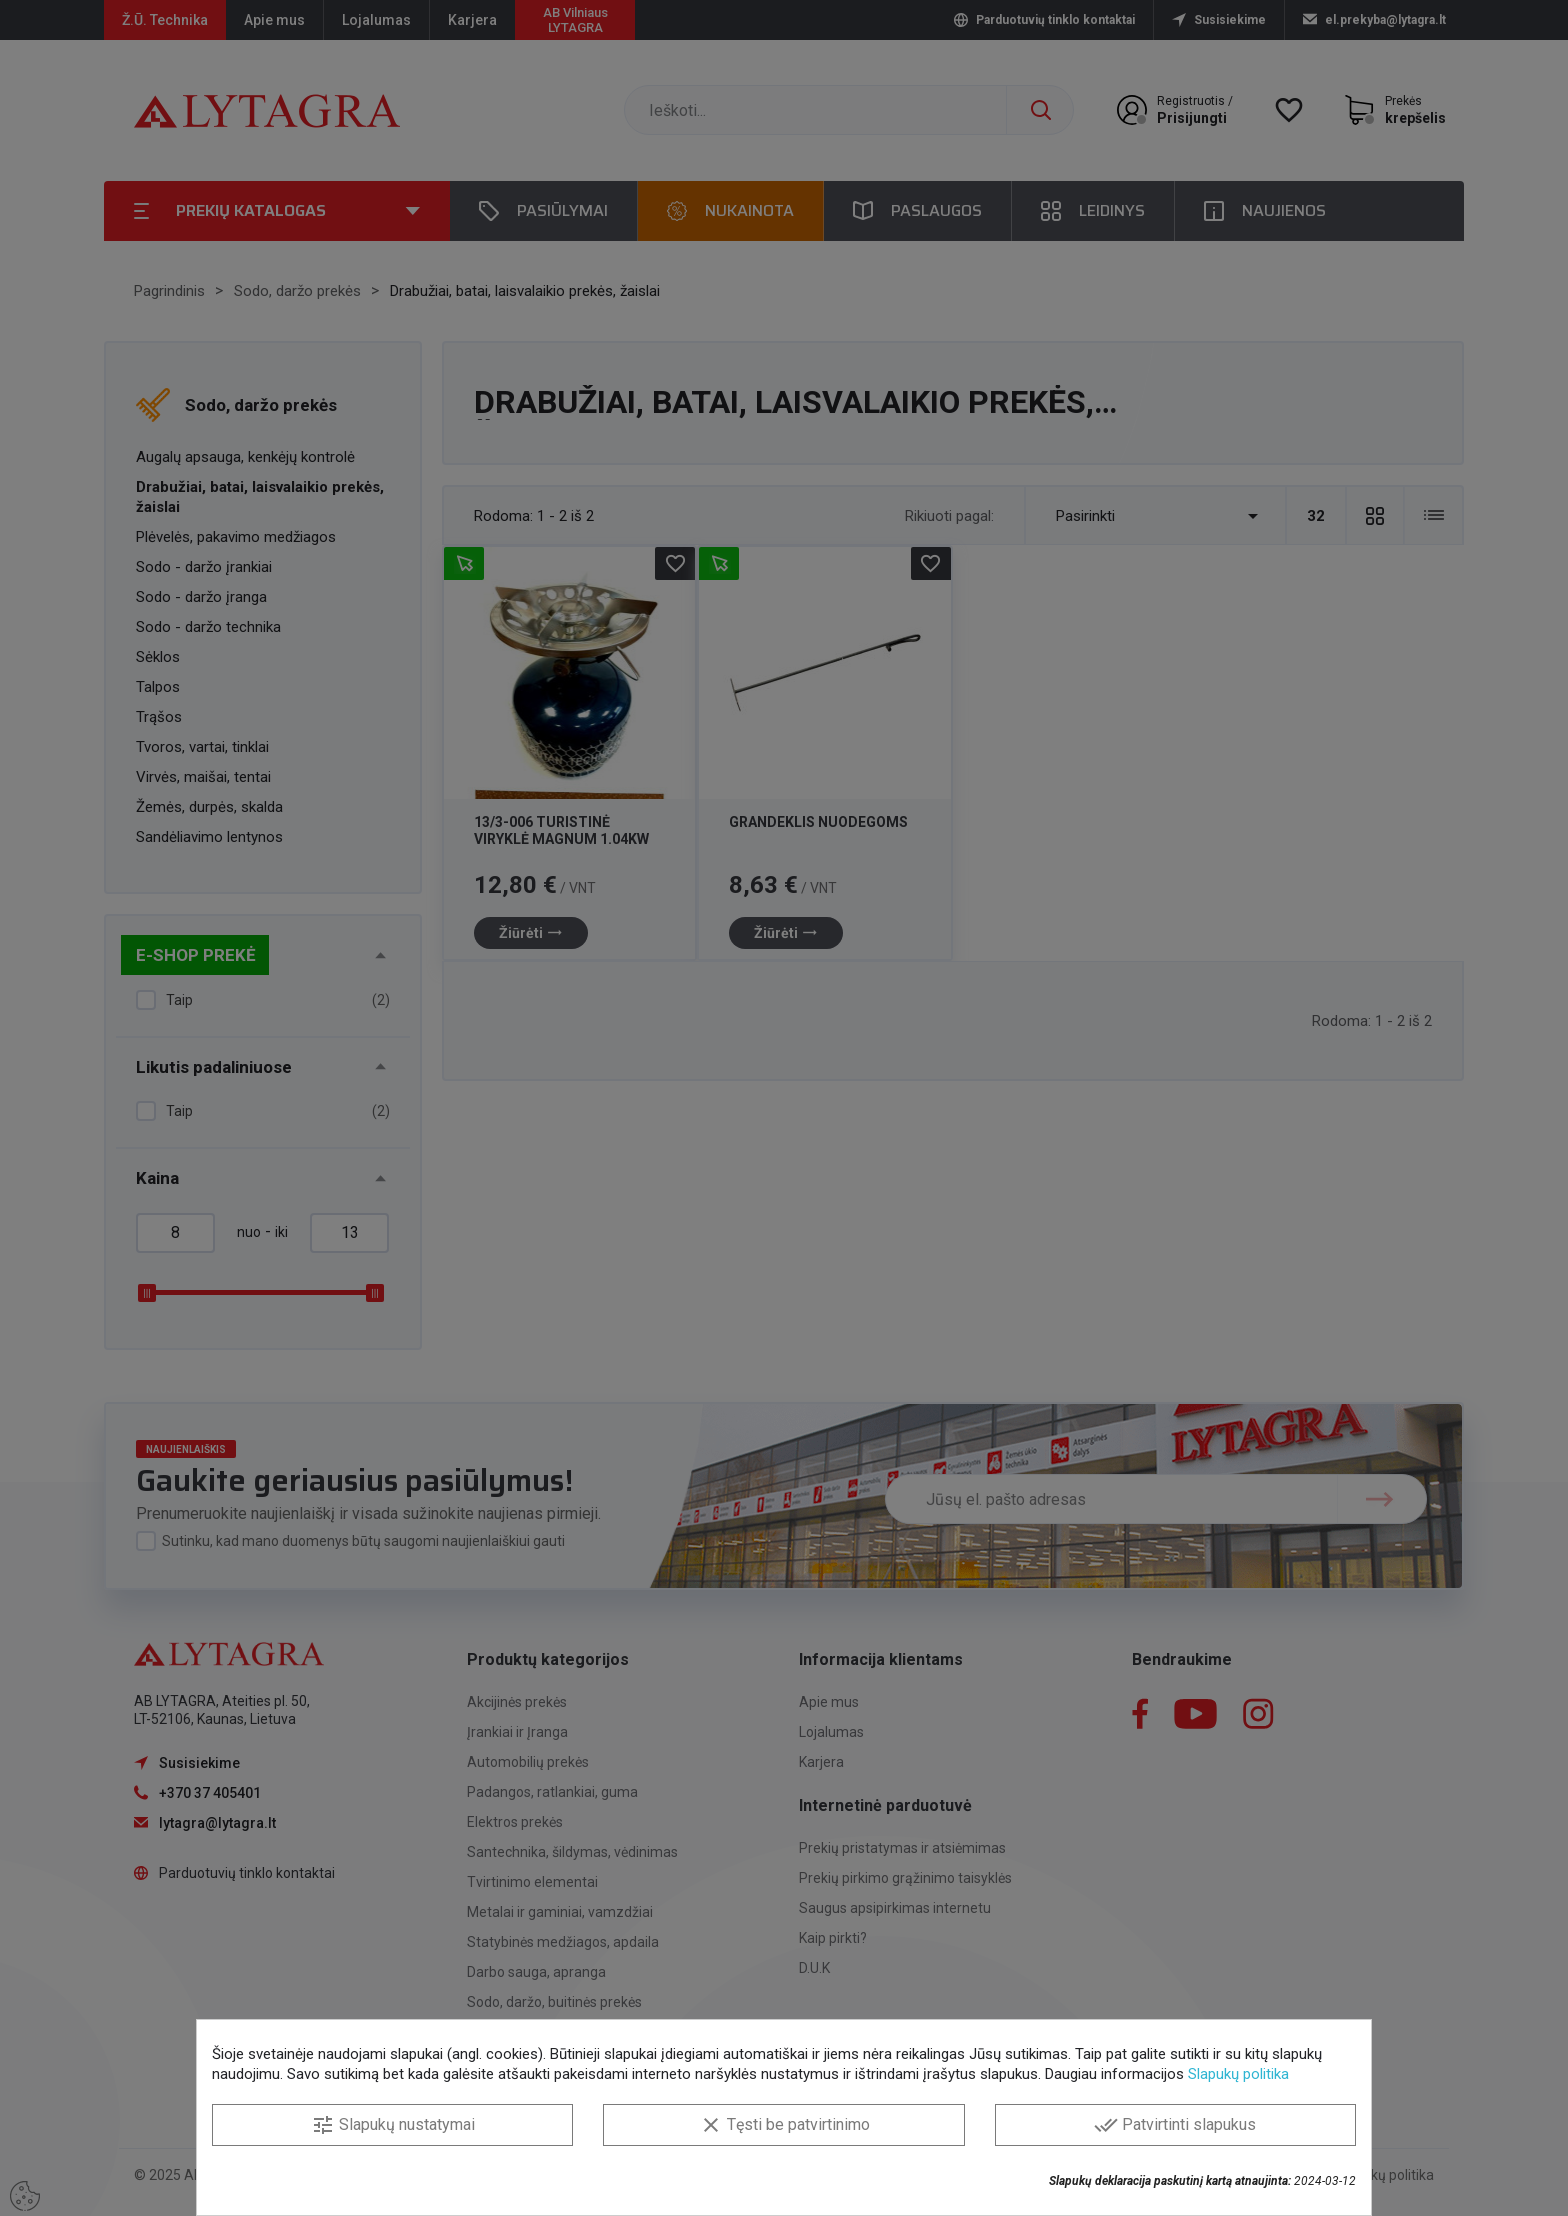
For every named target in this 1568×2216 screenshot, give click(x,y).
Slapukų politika (1238, 2074)
